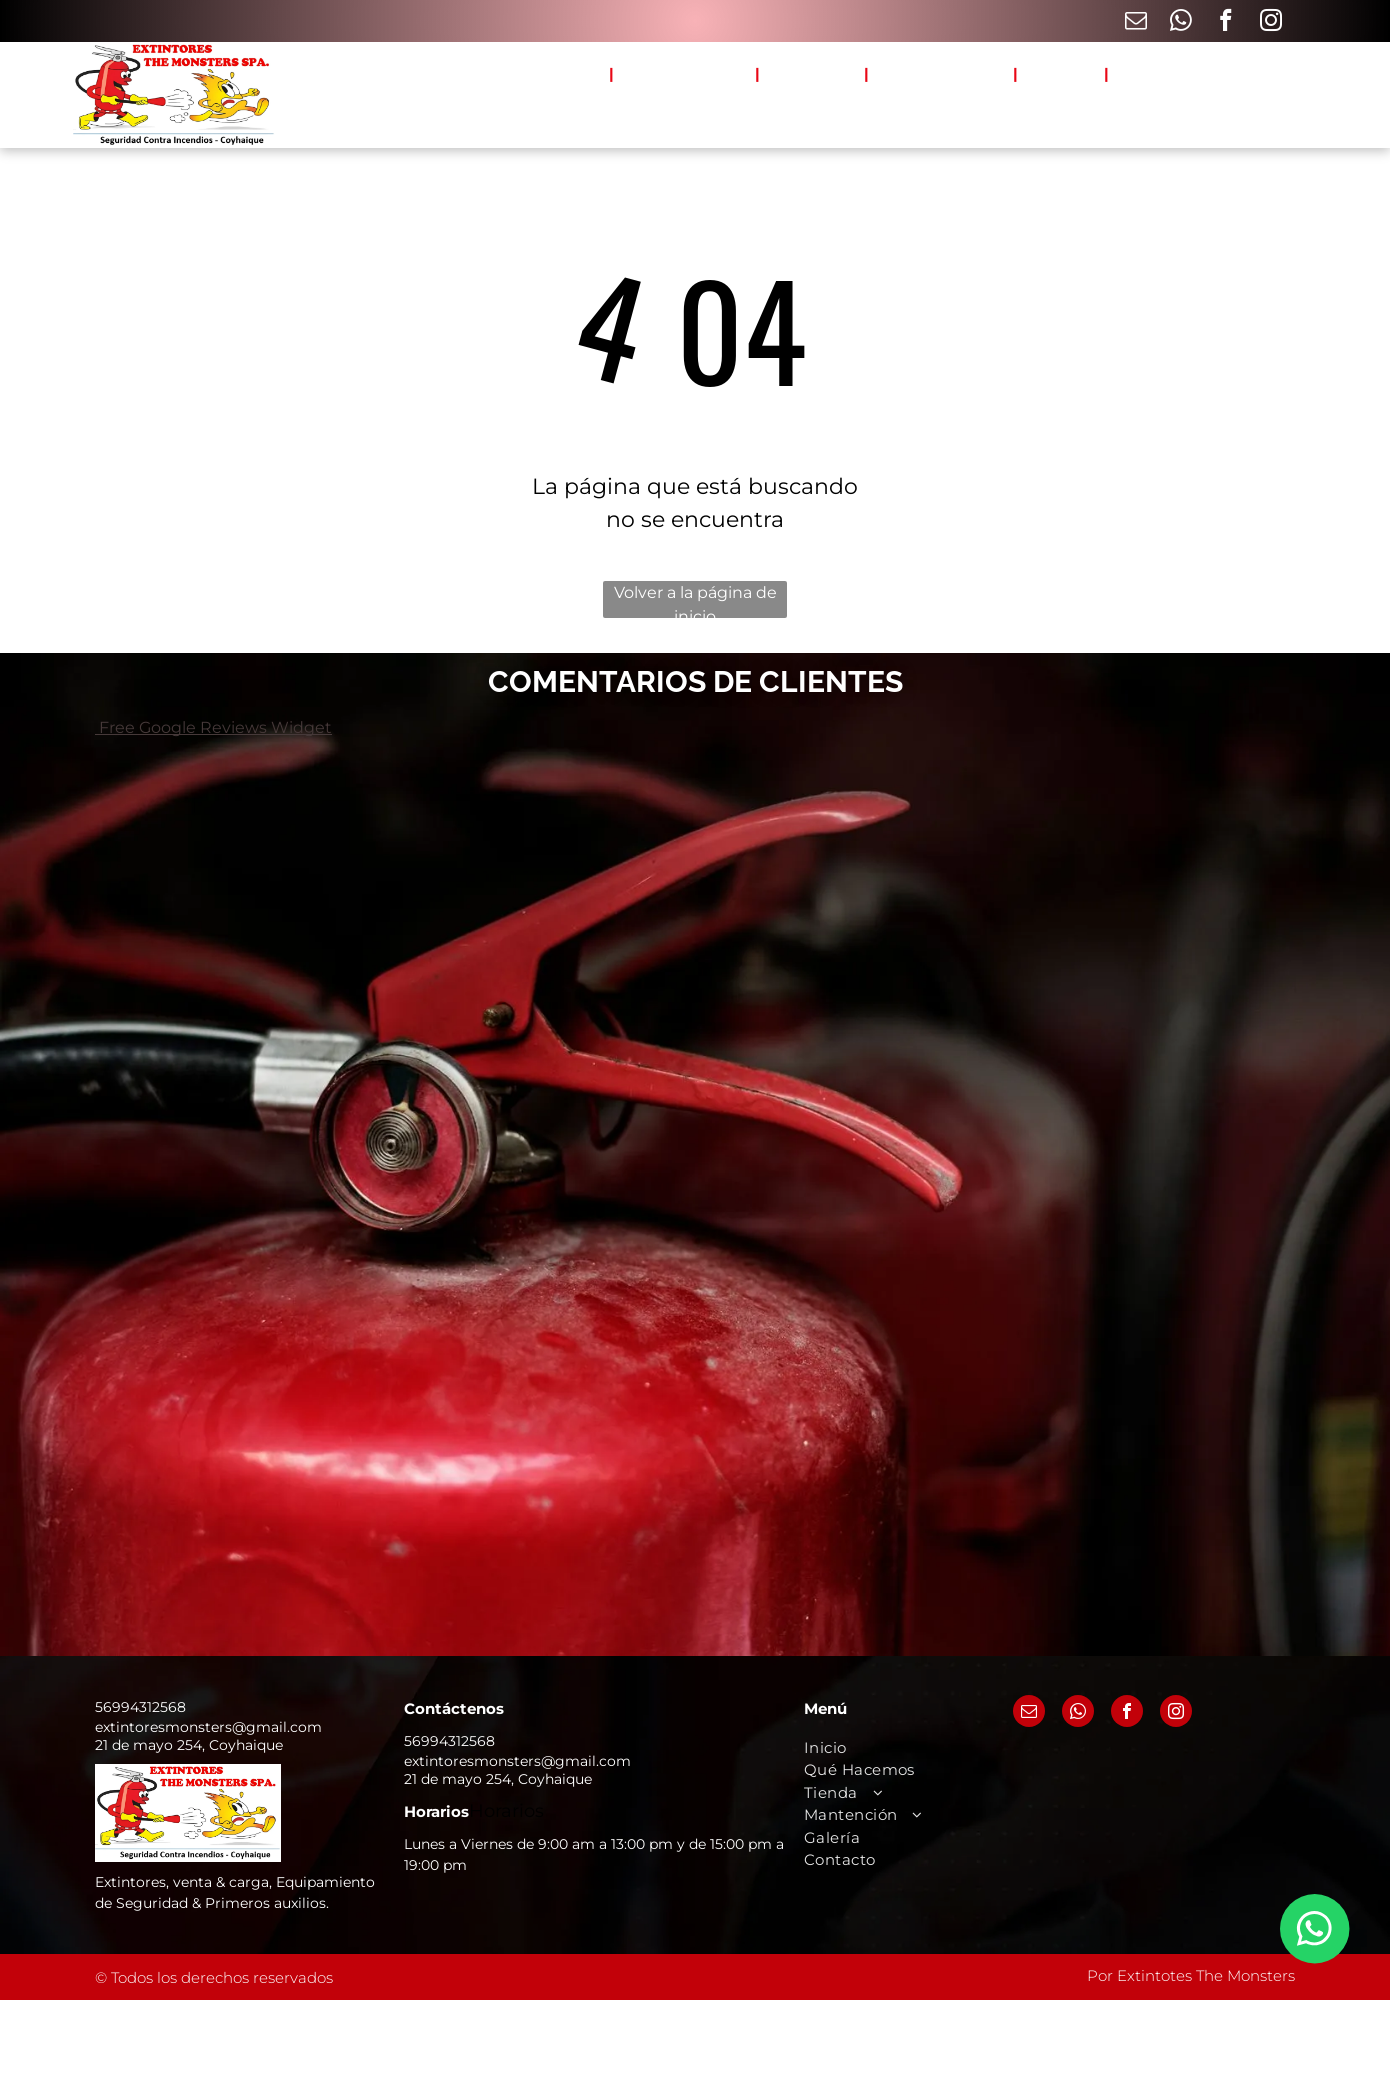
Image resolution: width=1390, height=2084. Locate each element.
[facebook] (1225, 23)
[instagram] (1270, 23)
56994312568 (140, 1707)
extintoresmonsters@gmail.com (208, 1727)
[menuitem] (575, 74)
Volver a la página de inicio (695, 600)
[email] (1135, 23)
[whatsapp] (1180, 23)
